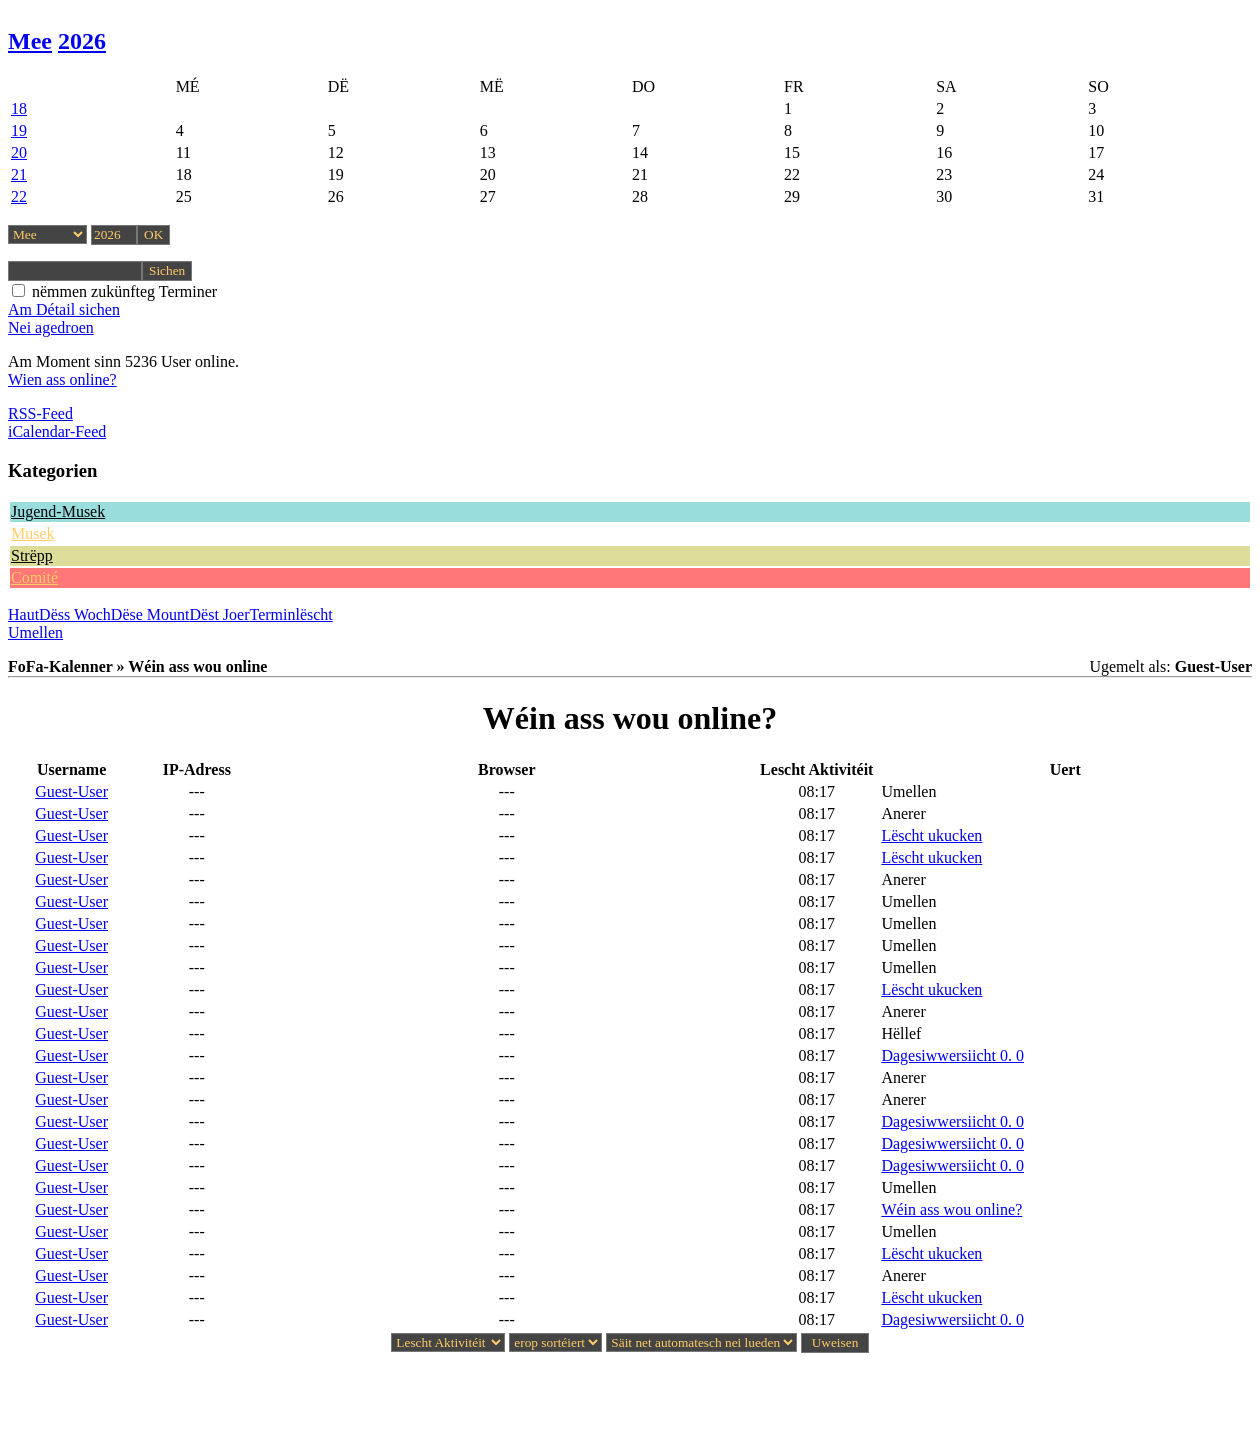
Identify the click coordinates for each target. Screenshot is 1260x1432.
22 (19, 196)
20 (19, 152)
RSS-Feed (40, 413)
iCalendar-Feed (57, 431)
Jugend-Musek (58, 511)
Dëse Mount (150, 614)
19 (19, 130)
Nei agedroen (51, 327)
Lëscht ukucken (931, 835)
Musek (33, 533)
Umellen (35, 632)
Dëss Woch (75, 614)
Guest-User (71, 791)
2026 (82, 41)
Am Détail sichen (64, 309)
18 (19, 108)
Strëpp (32, 555)
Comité (34, 577)
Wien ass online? (62, 379)
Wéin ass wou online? (951, 1209)
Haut (23, 614)
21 (19, 174)
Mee (30, 41)
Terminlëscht (291, 614)
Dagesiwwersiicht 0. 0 (952, 1055)
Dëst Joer (220, 614)
